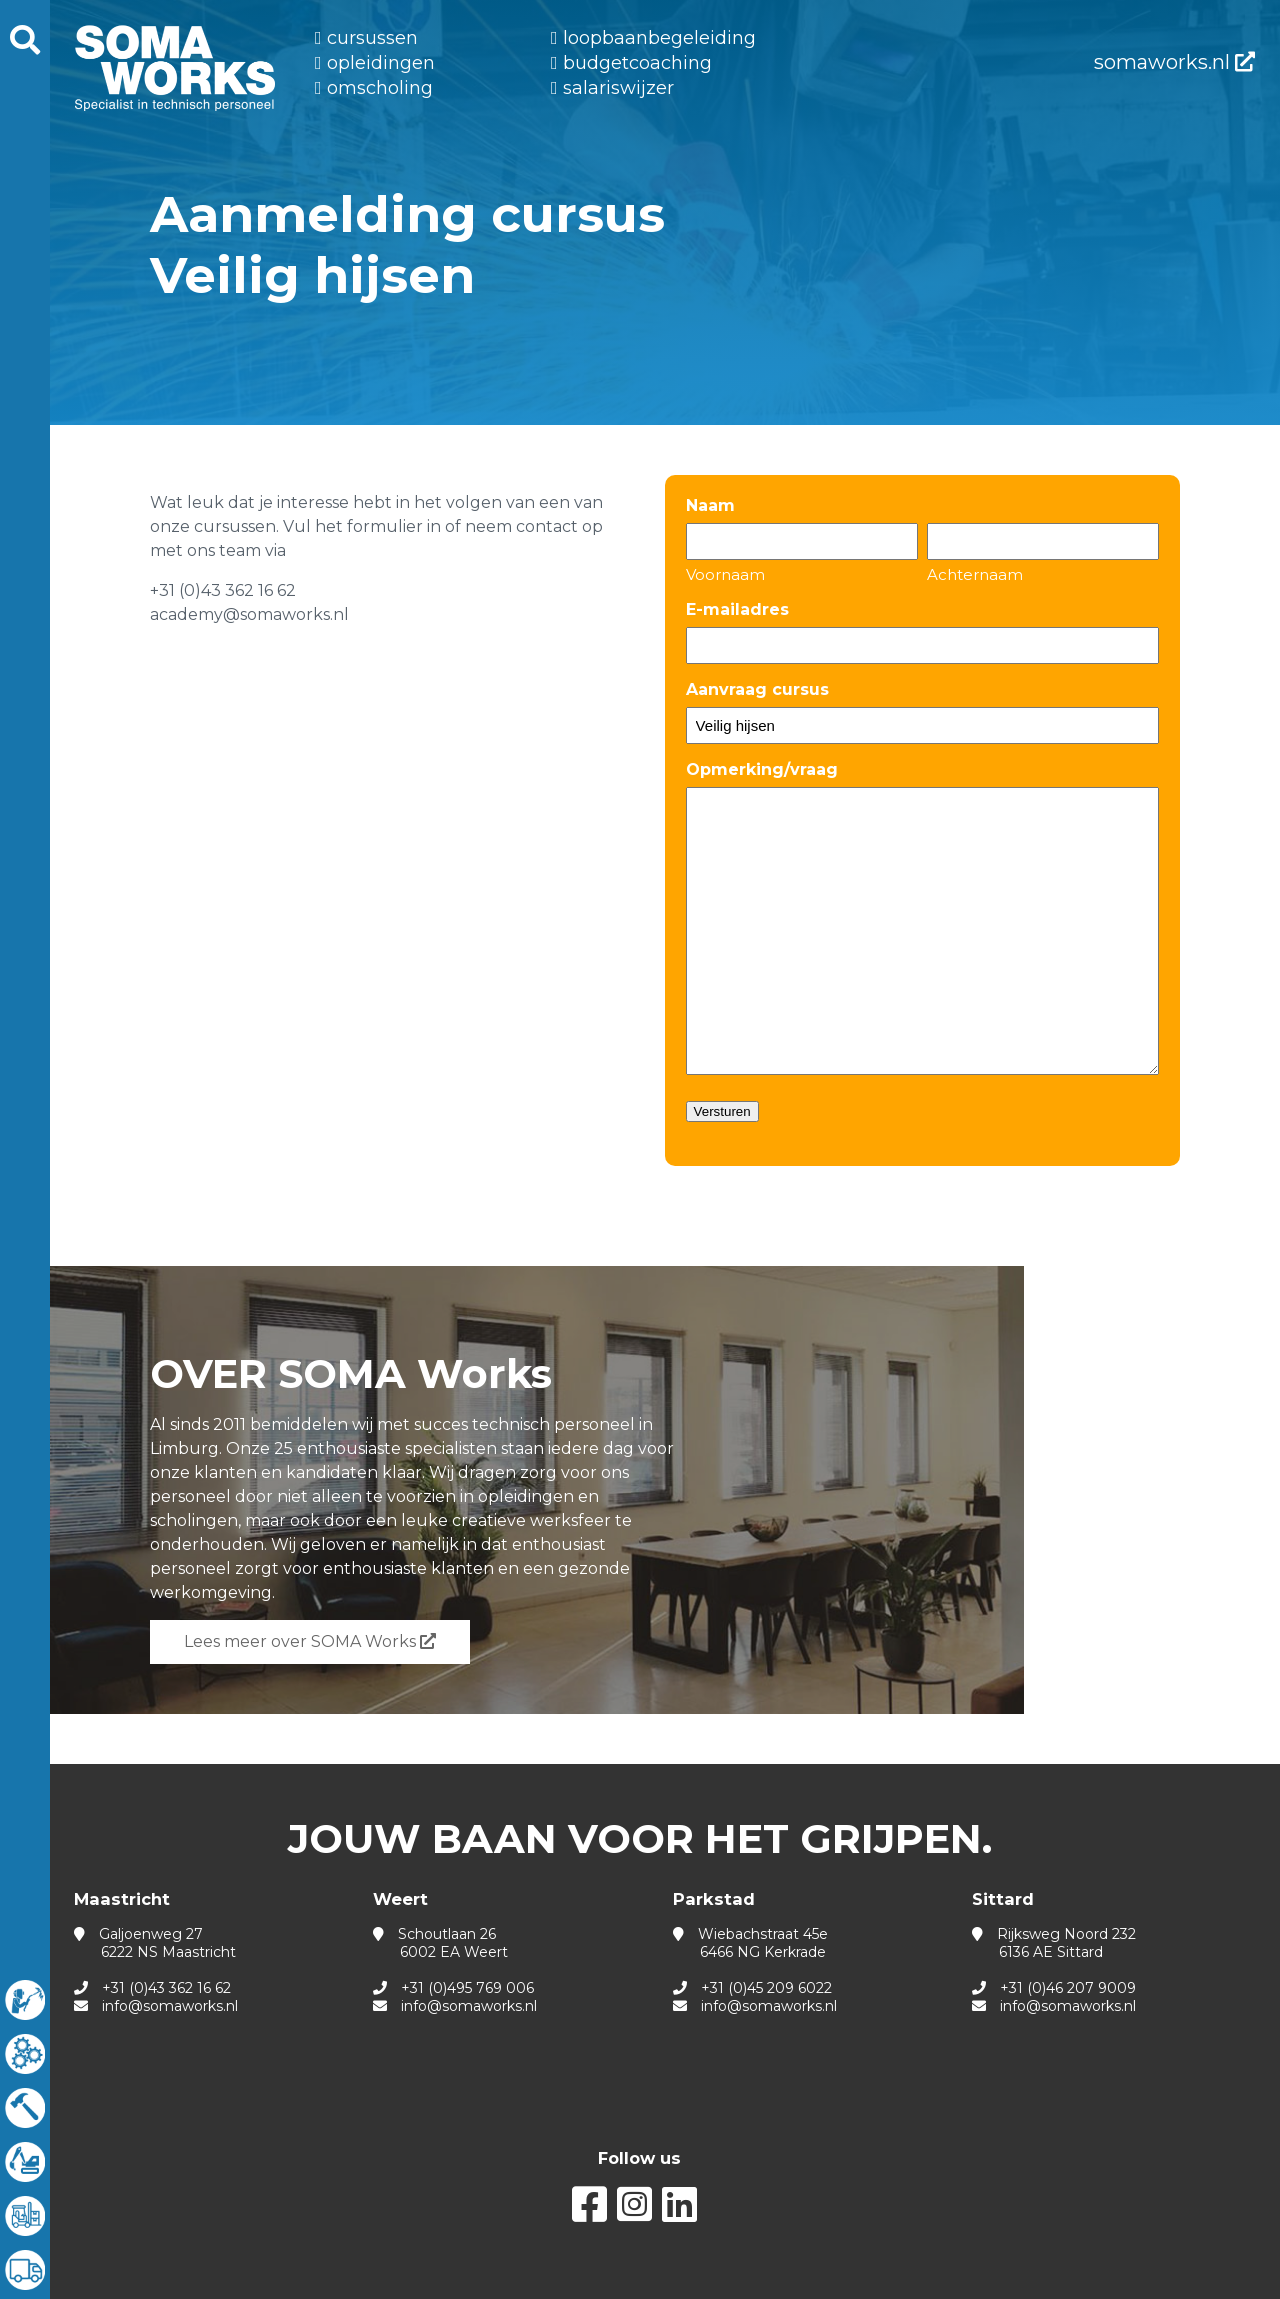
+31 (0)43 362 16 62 (166, 1988)
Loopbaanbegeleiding (659, 38)
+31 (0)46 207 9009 (1068, 1988)
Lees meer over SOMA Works (310, 1641)
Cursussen (372, 38)
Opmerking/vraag (762, 769)
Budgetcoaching (637, 63)
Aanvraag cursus (757, 689)
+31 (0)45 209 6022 (766, 1988)
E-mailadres (737, 609)
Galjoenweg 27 (155, 1943)
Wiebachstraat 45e (750, 1943)
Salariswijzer (618, 88)
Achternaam (975, 574)
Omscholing (380, 88)
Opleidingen (381, 63)
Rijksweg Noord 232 (1054, 1943)
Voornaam (725, 574)
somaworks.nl (1174, 62)
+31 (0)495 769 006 (467, 1988)
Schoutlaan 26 (440, 1943)
